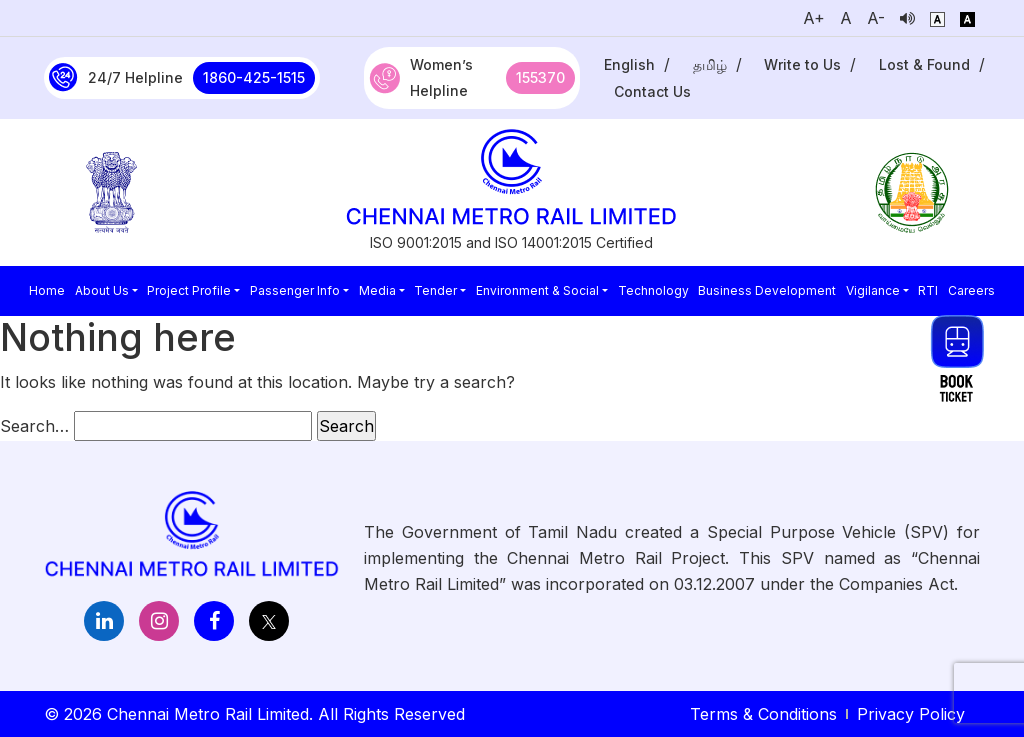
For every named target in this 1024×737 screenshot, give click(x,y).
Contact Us (652, 91)
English (629, 64)
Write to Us (802, 64)
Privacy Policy (911, 714)
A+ (814, 18)
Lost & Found (924, 64)
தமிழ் (710, 64)
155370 (540, 77)
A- (876, 18)
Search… (34, 426)
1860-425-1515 (254, 77)
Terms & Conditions (763, 714)
